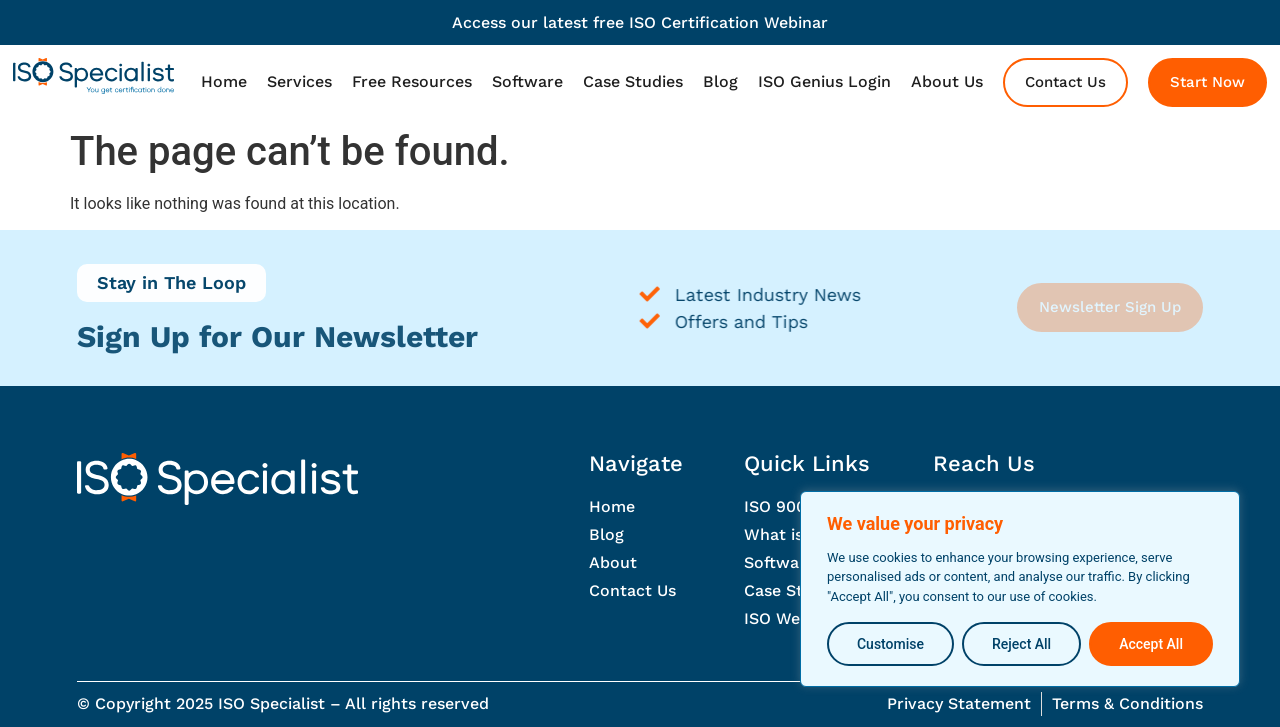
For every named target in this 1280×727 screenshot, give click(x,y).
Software (527, 81)
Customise (890, 644)
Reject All (1021, 644)
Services (299, 81)
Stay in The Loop (171, 282)
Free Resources (412, 81)
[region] (1020, 589)
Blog (720, 81)
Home (224, 81)
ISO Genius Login (824, 81)
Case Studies (633, 81)
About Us (947, 81)
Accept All (1151, 644)
